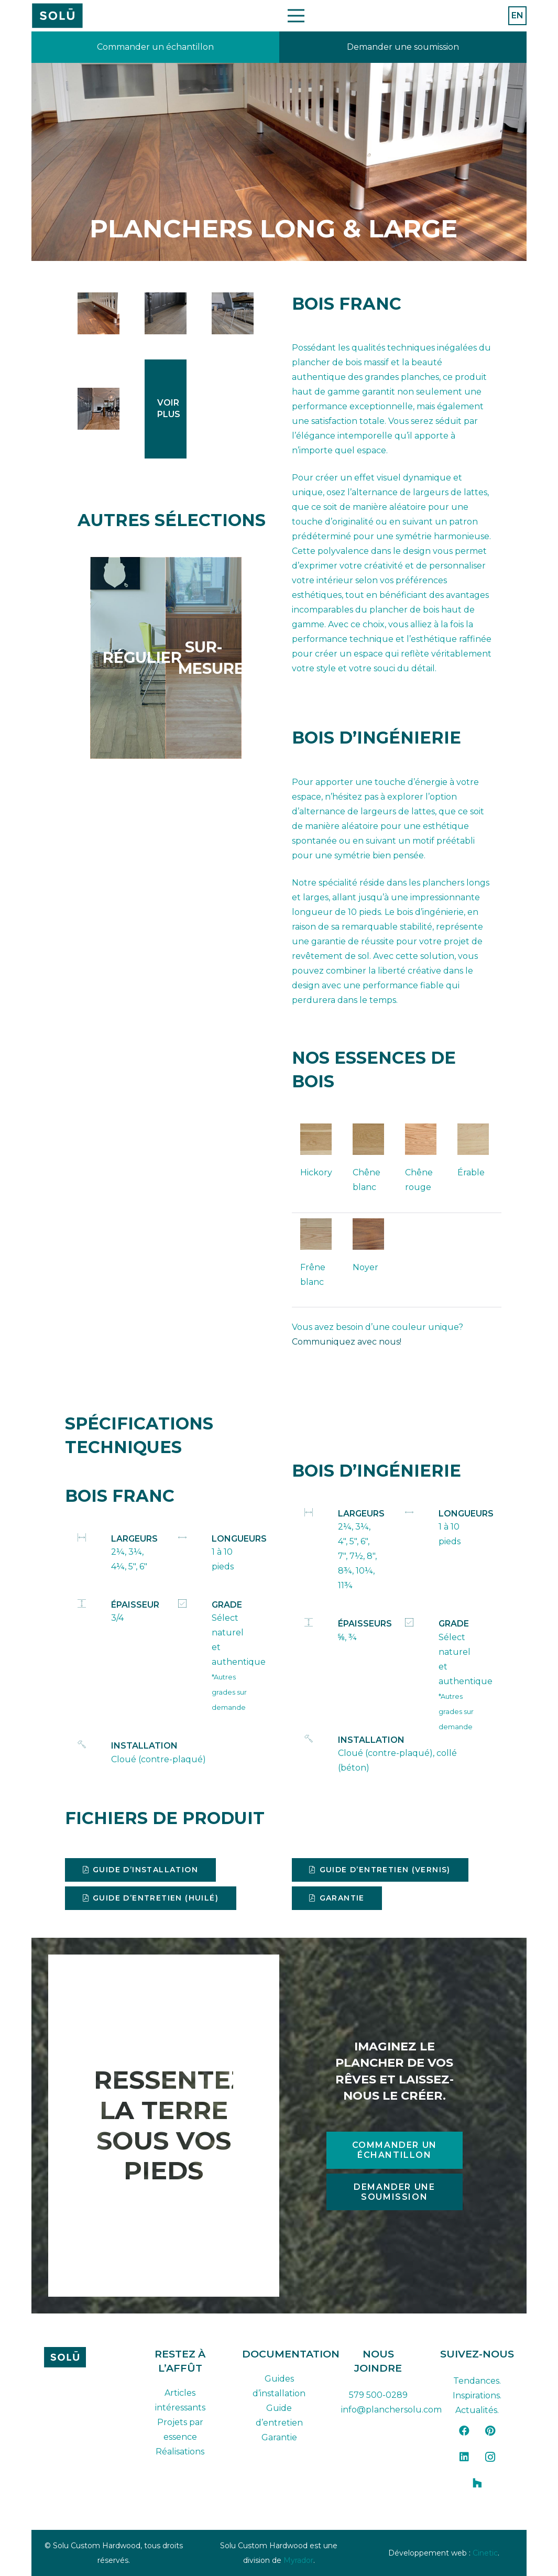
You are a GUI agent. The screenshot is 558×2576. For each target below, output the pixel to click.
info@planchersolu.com (391, 2410)
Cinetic (485, 2553)
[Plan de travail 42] (57, 16)
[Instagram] (490, 2457)
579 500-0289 (378, 2395)
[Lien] (155, 47)
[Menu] (296, 16)
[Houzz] (477, 2483)
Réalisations (180, 2452)
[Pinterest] (490, 2431)
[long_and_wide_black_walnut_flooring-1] (98, 313)
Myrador (298, 2560)
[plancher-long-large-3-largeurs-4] (98, 409)
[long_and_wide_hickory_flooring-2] (166, 313)
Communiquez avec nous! (346, 1342)
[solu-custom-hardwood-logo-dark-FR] (81, 2357)
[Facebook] (464, 2431)
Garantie (279, 2437)
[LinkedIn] (464, 2457)
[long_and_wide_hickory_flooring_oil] (233, 313)
